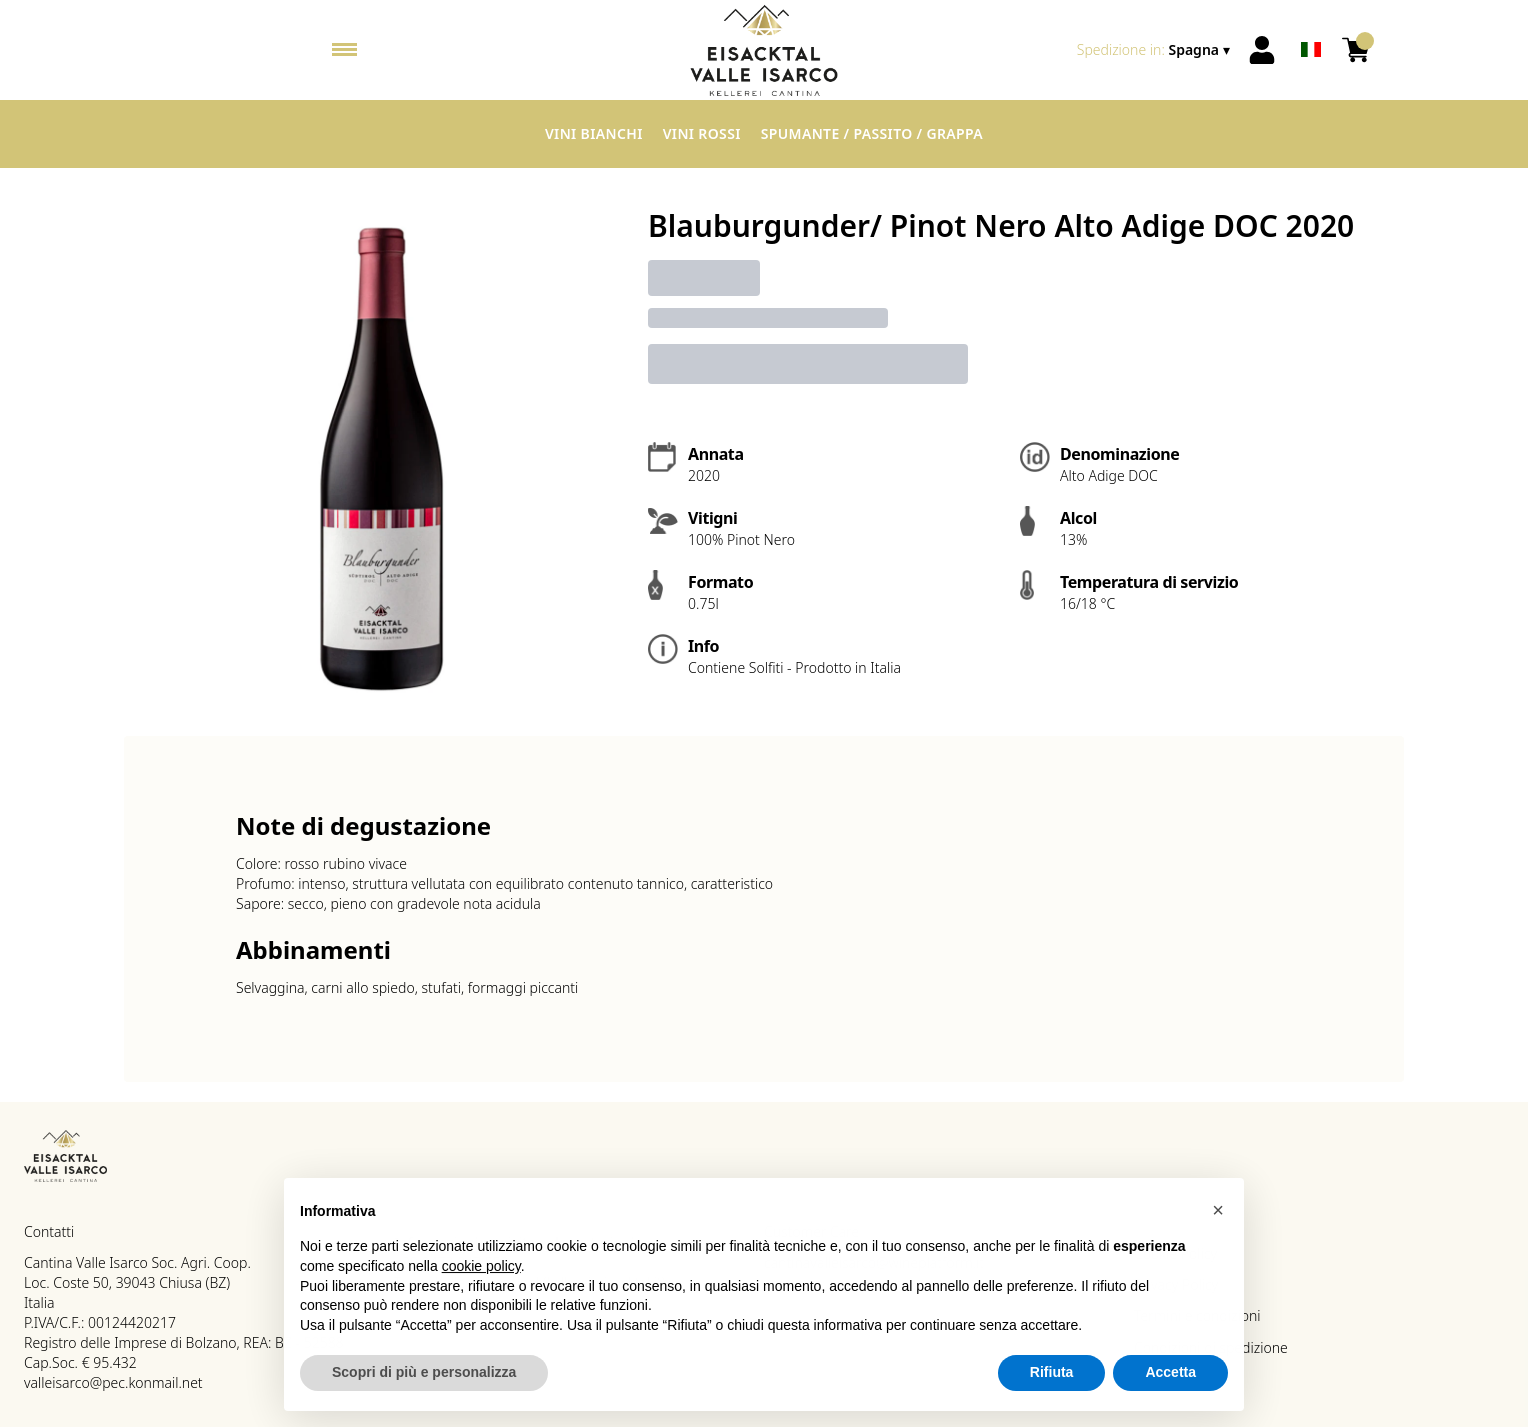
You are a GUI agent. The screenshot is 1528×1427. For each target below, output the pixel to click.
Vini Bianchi (594, 133)
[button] (1218, 1219)
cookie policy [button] (481, 1276)
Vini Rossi (702, 133)
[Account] (1262, 50)
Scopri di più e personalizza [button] (424, 1382)
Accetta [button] (1170, 1382)
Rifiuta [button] (1052, 1382)
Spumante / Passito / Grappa (872, 133)
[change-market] (1155, 50)
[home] (764, 50)
